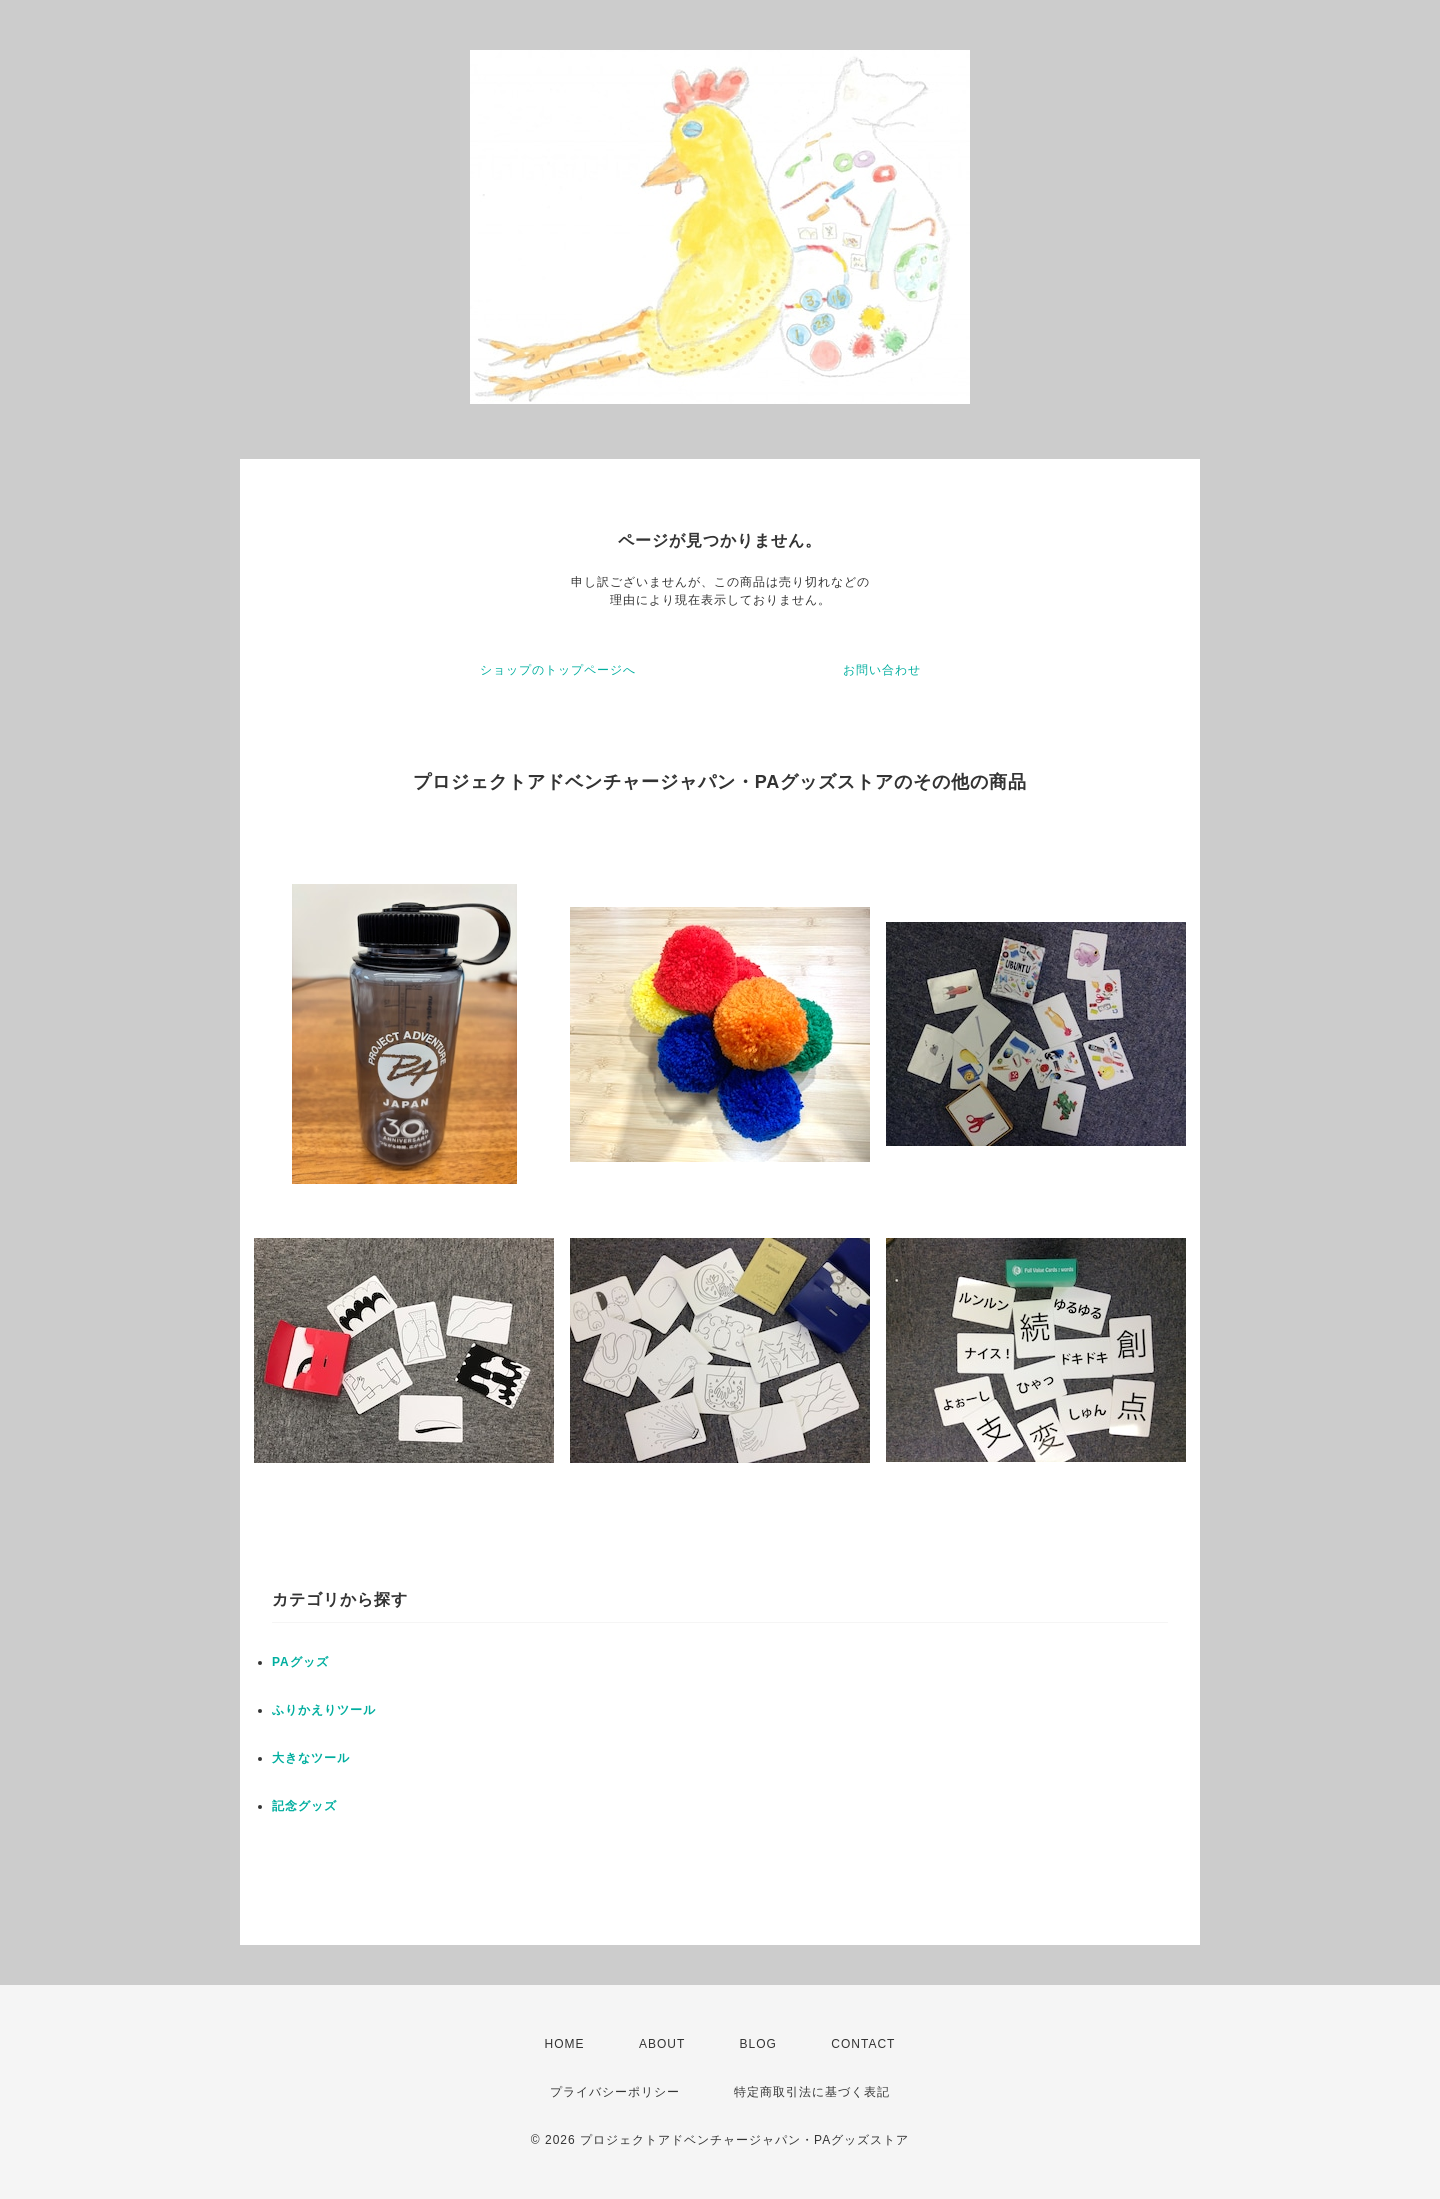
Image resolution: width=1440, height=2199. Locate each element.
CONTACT (863, 2044)
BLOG (758, 2044)
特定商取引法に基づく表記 (812, 2092)
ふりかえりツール (324, 1710)
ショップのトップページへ (558, 670)
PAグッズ (300, 1662)
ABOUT (662, 2044)
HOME (565, 2044)
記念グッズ (304, 1806)
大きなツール (311, 1758)
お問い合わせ (882, 670)
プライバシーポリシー (615, 2092)
